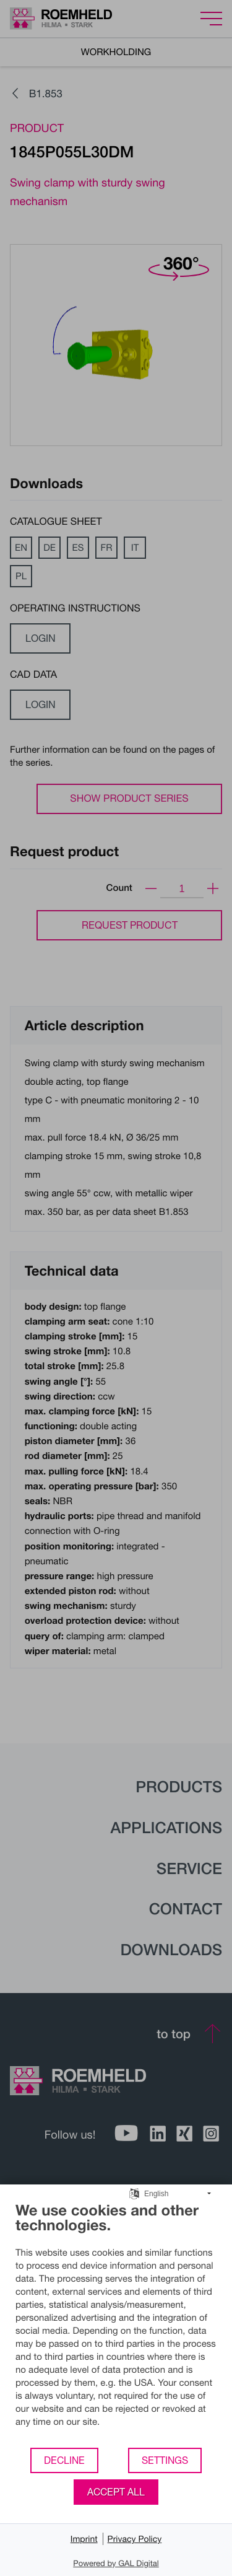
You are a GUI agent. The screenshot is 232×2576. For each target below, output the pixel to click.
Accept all (116, 2491)
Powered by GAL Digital (115, 2563)
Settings (165, 2460)
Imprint (84, 2538)
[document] (116, 2324)
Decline (64, 2460)
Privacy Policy (135, 2538)
